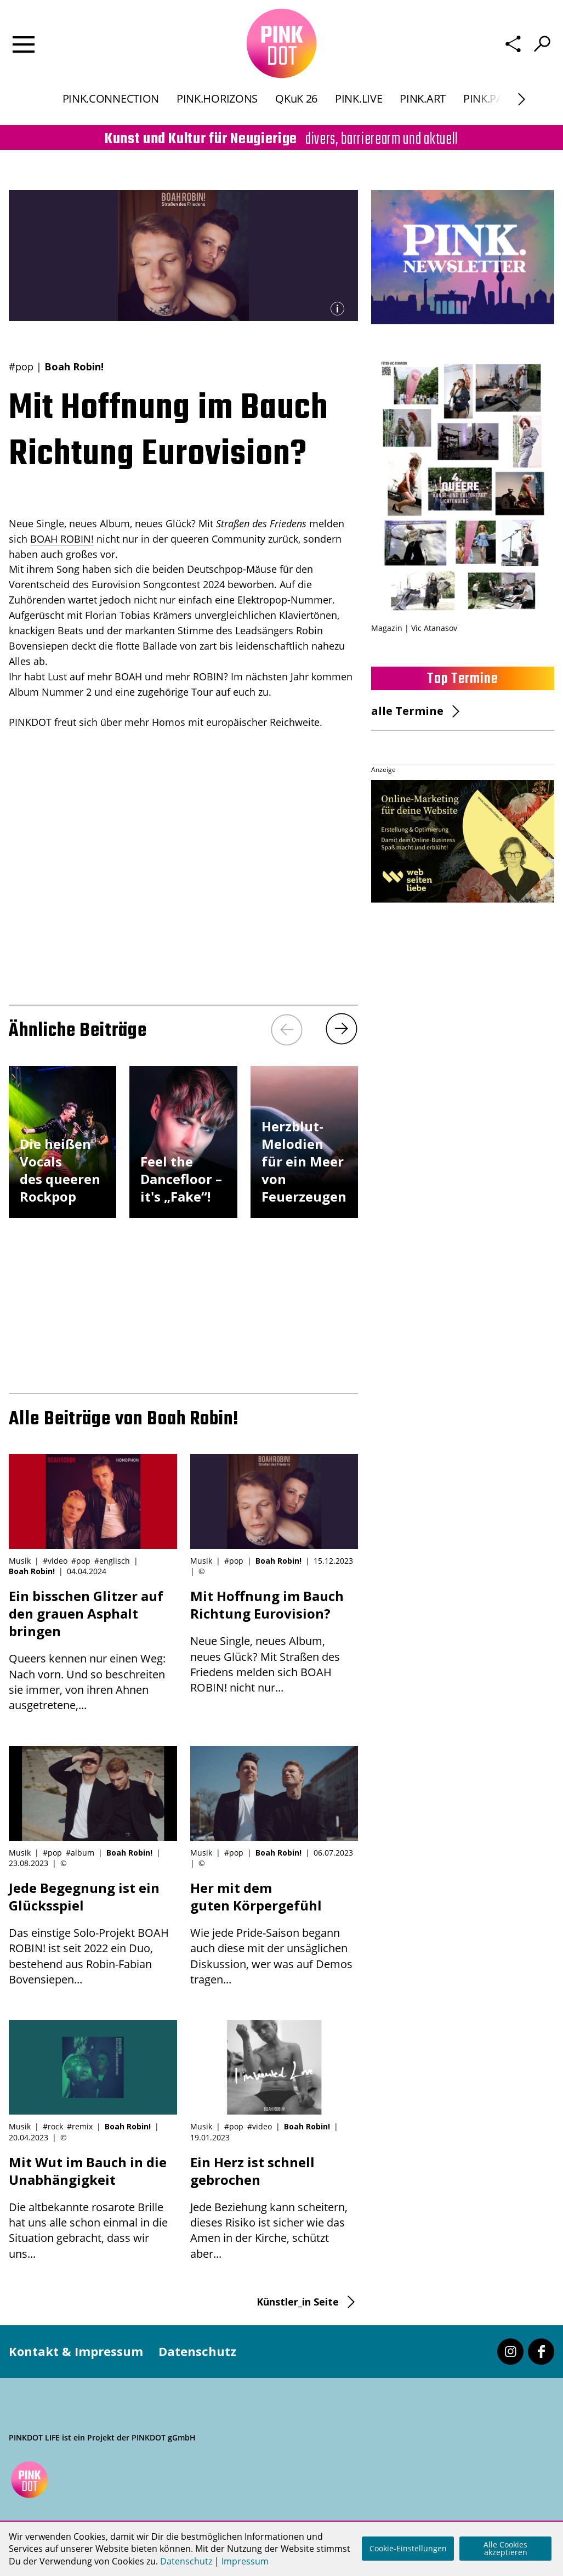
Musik (20, 1560)
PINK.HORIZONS (217, 100)
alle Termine (407, 710)
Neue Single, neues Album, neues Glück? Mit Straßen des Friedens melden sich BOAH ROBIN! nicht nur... (274, 1641)
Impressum (245, 2561)
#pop (21, 366)
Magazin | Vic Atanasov (414, 628)
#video (55, 1560)
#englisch (112, 1560)
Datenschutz (197, 2351)
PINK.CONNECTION (111, 100)
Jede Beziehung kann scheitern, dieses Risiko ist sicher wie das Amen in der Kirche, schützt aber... (274, 2207)
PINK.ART (423, 100)
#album (80, 1852)
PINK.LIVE (358, 100)
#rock (53, 2126)
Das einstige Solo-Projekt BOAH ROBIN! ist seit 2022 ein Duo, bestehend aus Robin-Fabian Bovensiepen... (93, 1933)
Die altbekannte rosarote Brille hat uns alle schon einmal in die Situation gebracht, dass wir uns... (93, 2207)
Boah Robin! (74, 366)
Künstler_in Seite (298, 2301)
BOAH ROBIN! (62, 538)
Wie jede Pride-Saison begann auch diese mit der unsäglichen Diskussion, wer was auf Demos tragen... (274, 1933)
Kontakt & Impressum (76, 2351)
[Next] (341, 1028)
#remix (80, 2126)
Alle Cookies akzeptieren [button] (505, 2548)
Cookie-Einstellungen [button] (408, 2548)
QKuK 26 (296, 100)
